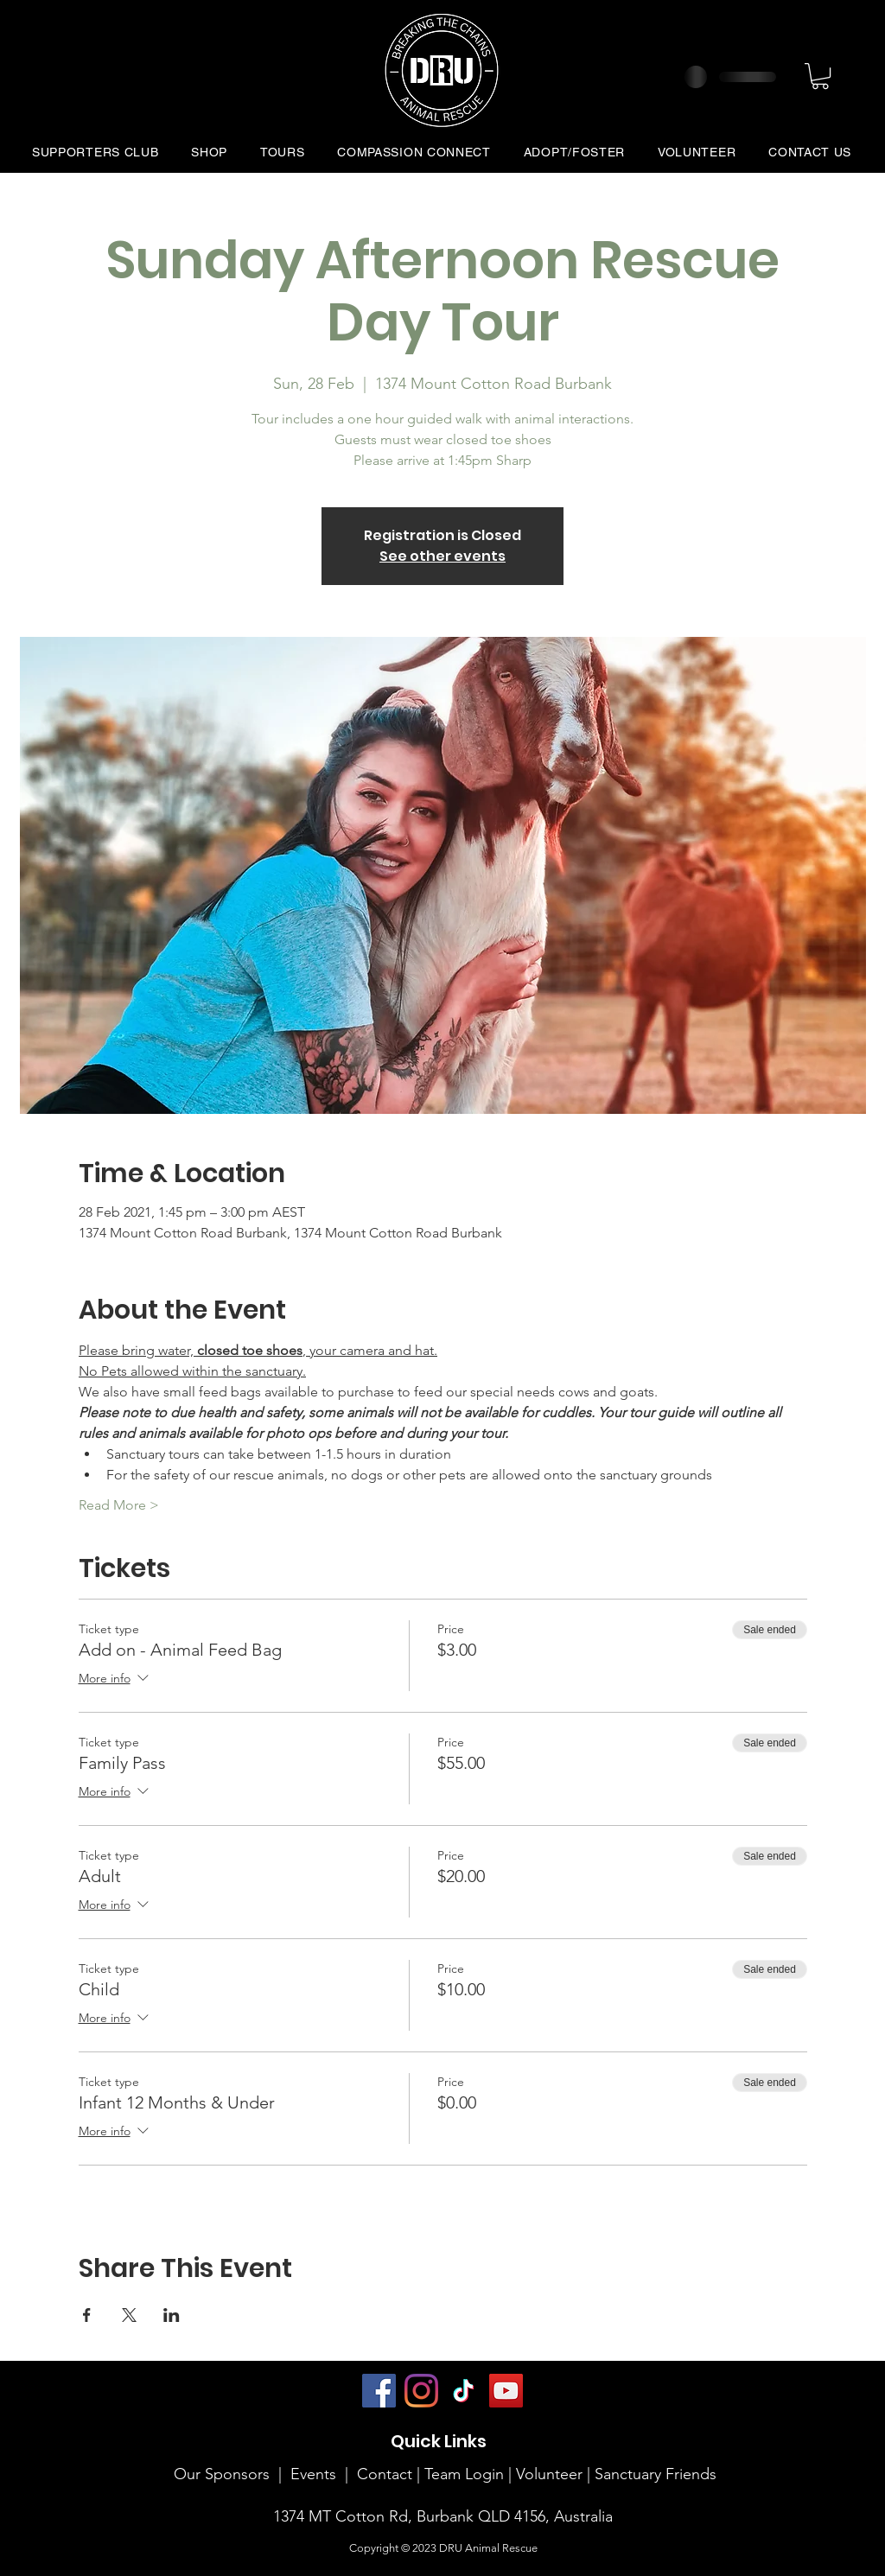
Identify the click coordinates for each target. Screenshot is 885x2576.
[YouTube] (506, 2390)
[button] (820, 76)
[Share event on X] (129, 2315)
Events (313, 2474)
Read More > (119, 1505)
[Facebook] (379, 2390)
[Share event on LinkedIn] (171, 2315)
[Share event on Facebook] (87, 2315)
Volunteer (551, 2474)
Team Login (464, 2474)
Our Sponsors (222, 2474)
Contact (384, 2474)
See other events (442, 556)
